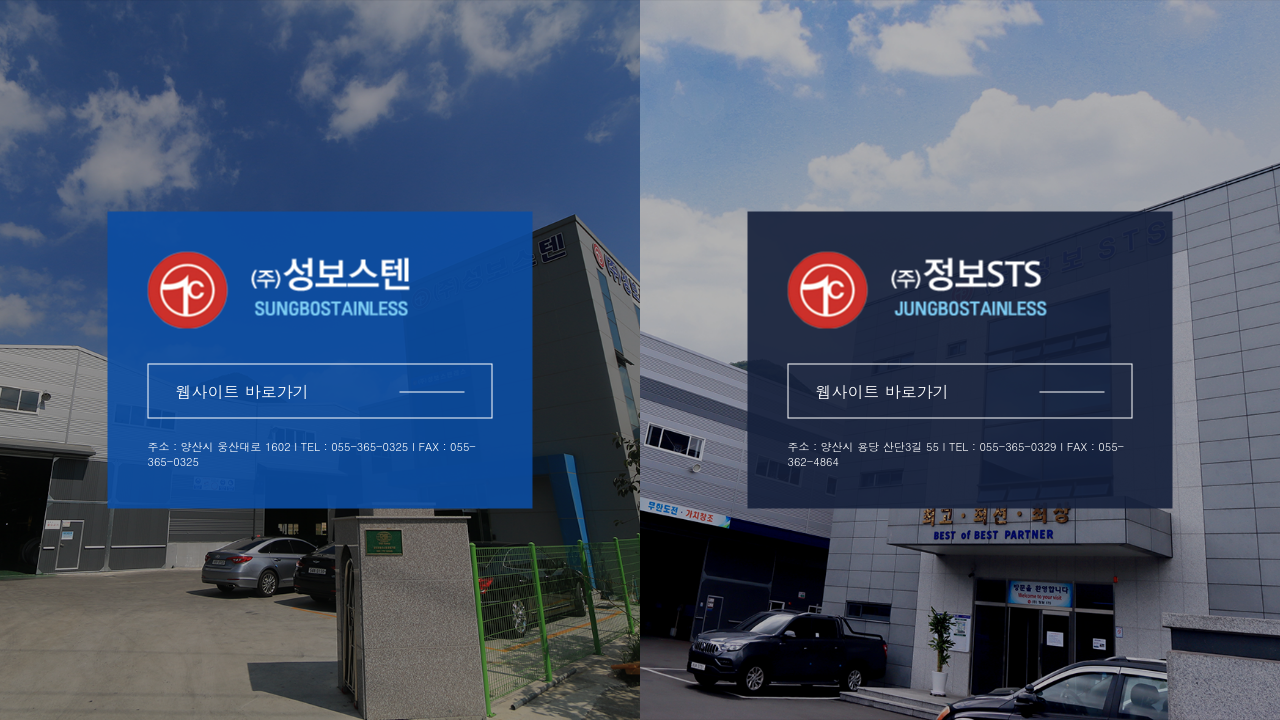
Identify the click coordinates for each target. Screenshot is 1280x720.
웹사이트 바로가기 (320, 391)
